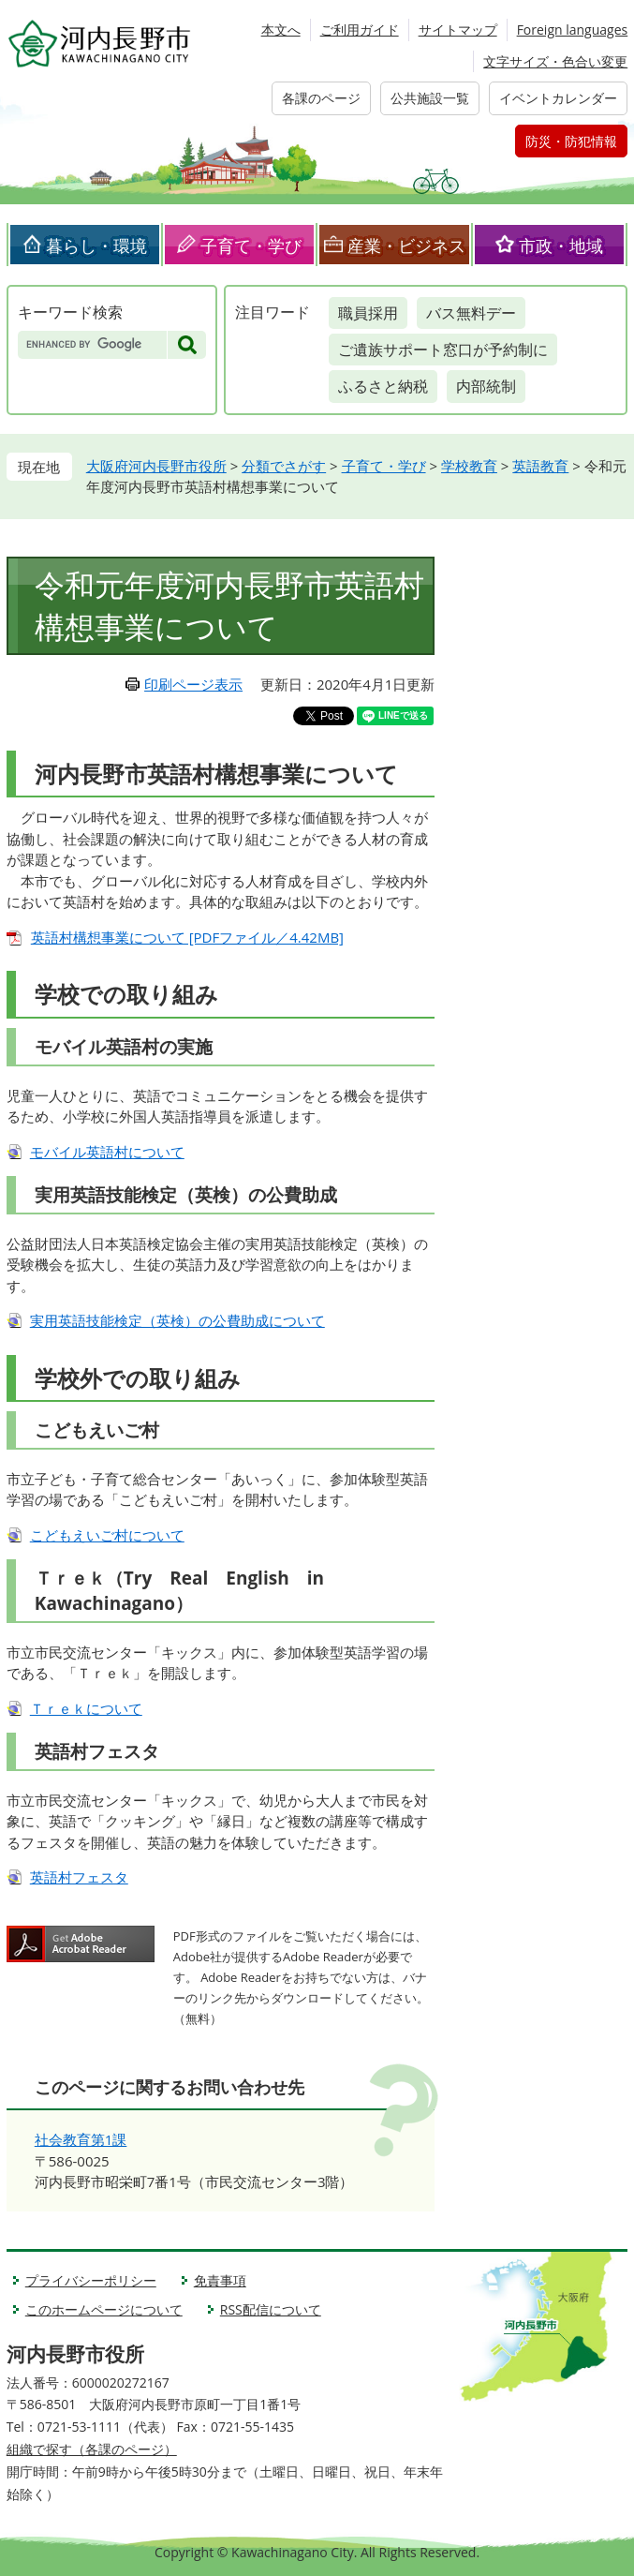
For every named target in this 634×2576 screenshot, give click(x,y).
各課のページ (321, 98)
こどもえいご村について (107, 1535)
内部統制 (486, 386)
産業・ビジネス (406, 245)
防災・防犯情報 (571, 141)
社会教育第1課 (81, 2139)
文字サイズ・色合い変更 (555, 61)
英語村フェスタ (79, 1877)
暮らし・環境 (96, 245)
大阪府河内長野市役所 (156, 465)
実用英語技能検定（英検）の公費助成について (177, 1320)
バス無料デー (471, 313)
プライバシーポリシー (90, 2280)
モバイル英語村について (107, 1151)
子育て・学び (251, 245)
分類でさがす (284, 465)
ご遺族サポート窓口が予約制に (443, 349)
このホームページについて (104, 2309)
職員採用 (368, 313)
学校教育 (469, 465)
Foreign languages (572, 29)
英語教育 (540, 465)
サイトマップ (458, 29)
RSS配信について (270, 2309)
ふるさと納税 (383, 386)
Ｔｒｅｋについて (86, 1708)
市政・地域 (561, 245)
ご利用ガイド (359, 29)
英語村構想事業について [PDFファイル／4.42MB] (187, 937)
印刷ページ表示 (193, 684)
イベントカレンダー (558, 98)
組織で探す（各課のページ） (92, 2449)
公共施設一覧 (430, 98)
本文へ (281, 29)
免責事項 (220, 2280)
